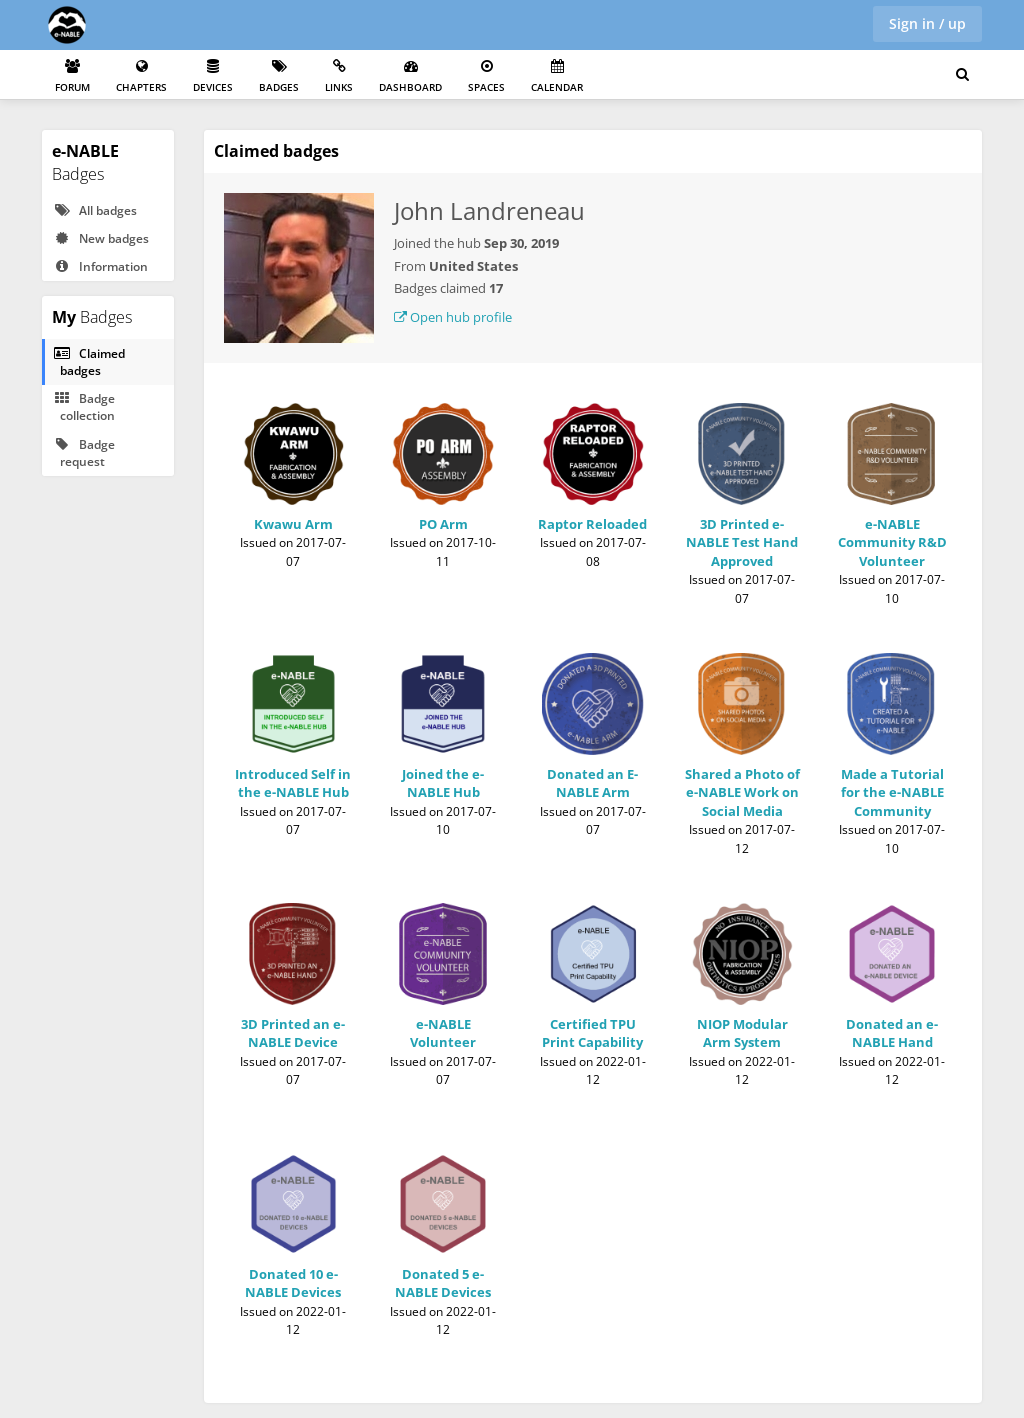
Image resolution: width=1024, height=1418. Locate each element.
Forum (72, 76)
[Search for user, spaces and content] (962, 75)
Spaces (486, 76)
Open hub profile (453, 317)
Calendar (557, 76)
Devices (213, 76)
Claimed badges (89, 362)
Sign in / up (927, 23)
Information (100, 266)
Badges (279, 76)
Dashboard (410, 76)
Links (339, 76)
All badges (95, 210)
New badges (101, 238)
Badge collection (84, 407)
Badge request (84, 453)
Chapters (141, 76)
